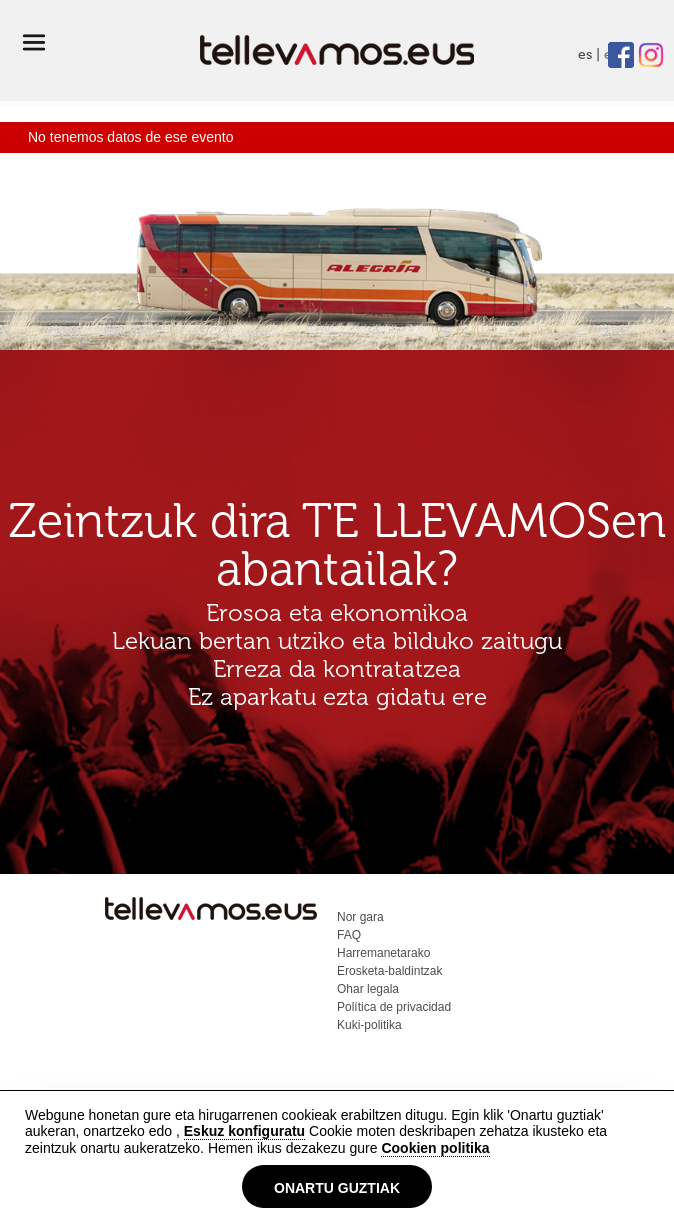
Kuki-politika (369, 1025)
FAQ (349, 935)
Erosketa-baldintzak (389, 971)
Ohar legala (368, 989)
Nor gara (360, 917)
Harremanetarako (383, 953)
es (585, 54)
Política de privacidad (394, 1007)
